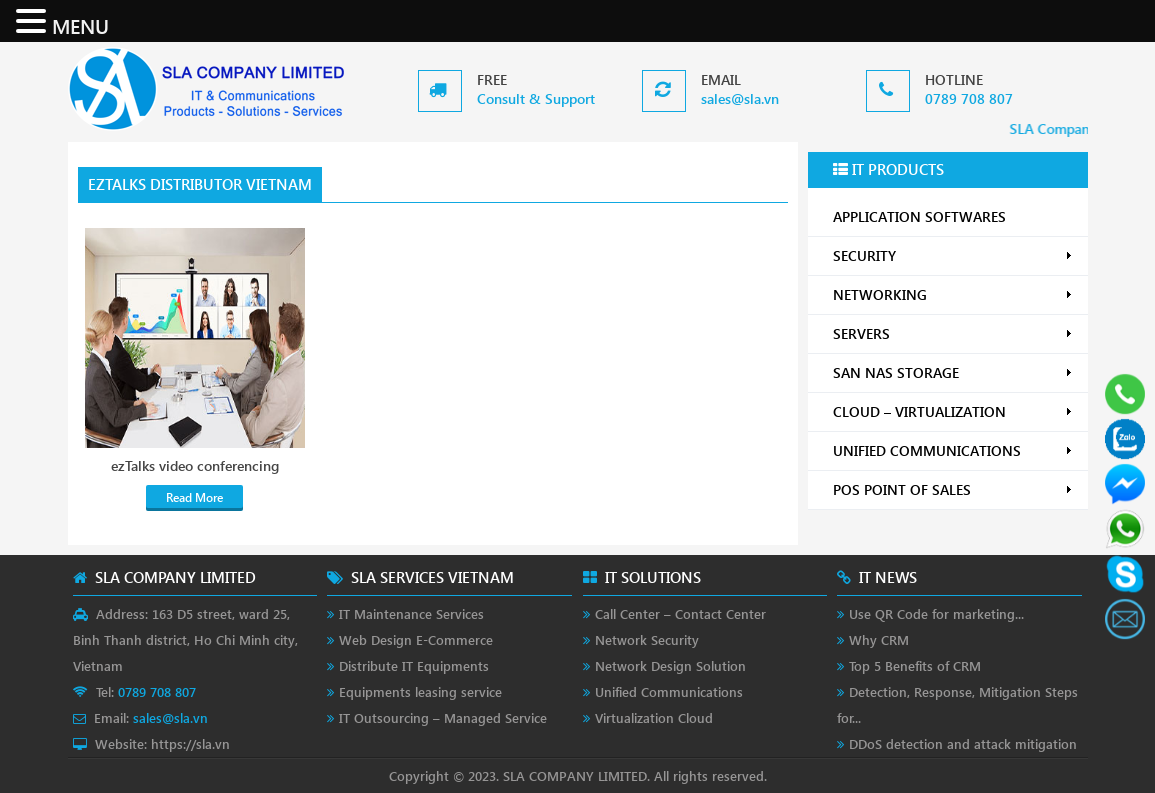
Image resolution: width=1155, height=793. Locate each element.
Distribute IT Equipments (414, 665)
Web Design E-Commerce (416, 639)
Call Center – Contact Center (680, 613)
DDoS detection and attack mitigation (963, 743)
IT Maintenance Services (411, 613)
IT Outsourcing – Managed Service (443, 717)
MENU (80, 25)
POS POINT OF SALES (953, 489)
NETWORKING (953, 294)
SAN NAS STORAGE (953, 372)
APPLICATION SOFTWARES (919, 216)
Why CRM (879, 639)
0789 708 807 (969, 98)
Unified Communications (669, 691)
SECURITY (953, 255)
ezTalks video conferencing (195, 466)
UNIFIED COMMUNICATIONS (953, 450)
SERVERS (953, 333)
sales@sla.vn (740, 98)
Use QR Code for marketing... (936, 613)
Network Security (647, 639)
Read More (194, 497)
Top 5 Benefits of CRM (915, 665)
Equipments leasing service (420, 691)
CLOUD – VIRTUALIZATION (953, 411)
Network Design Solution (670, 665)
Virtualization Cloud (654, 717)
